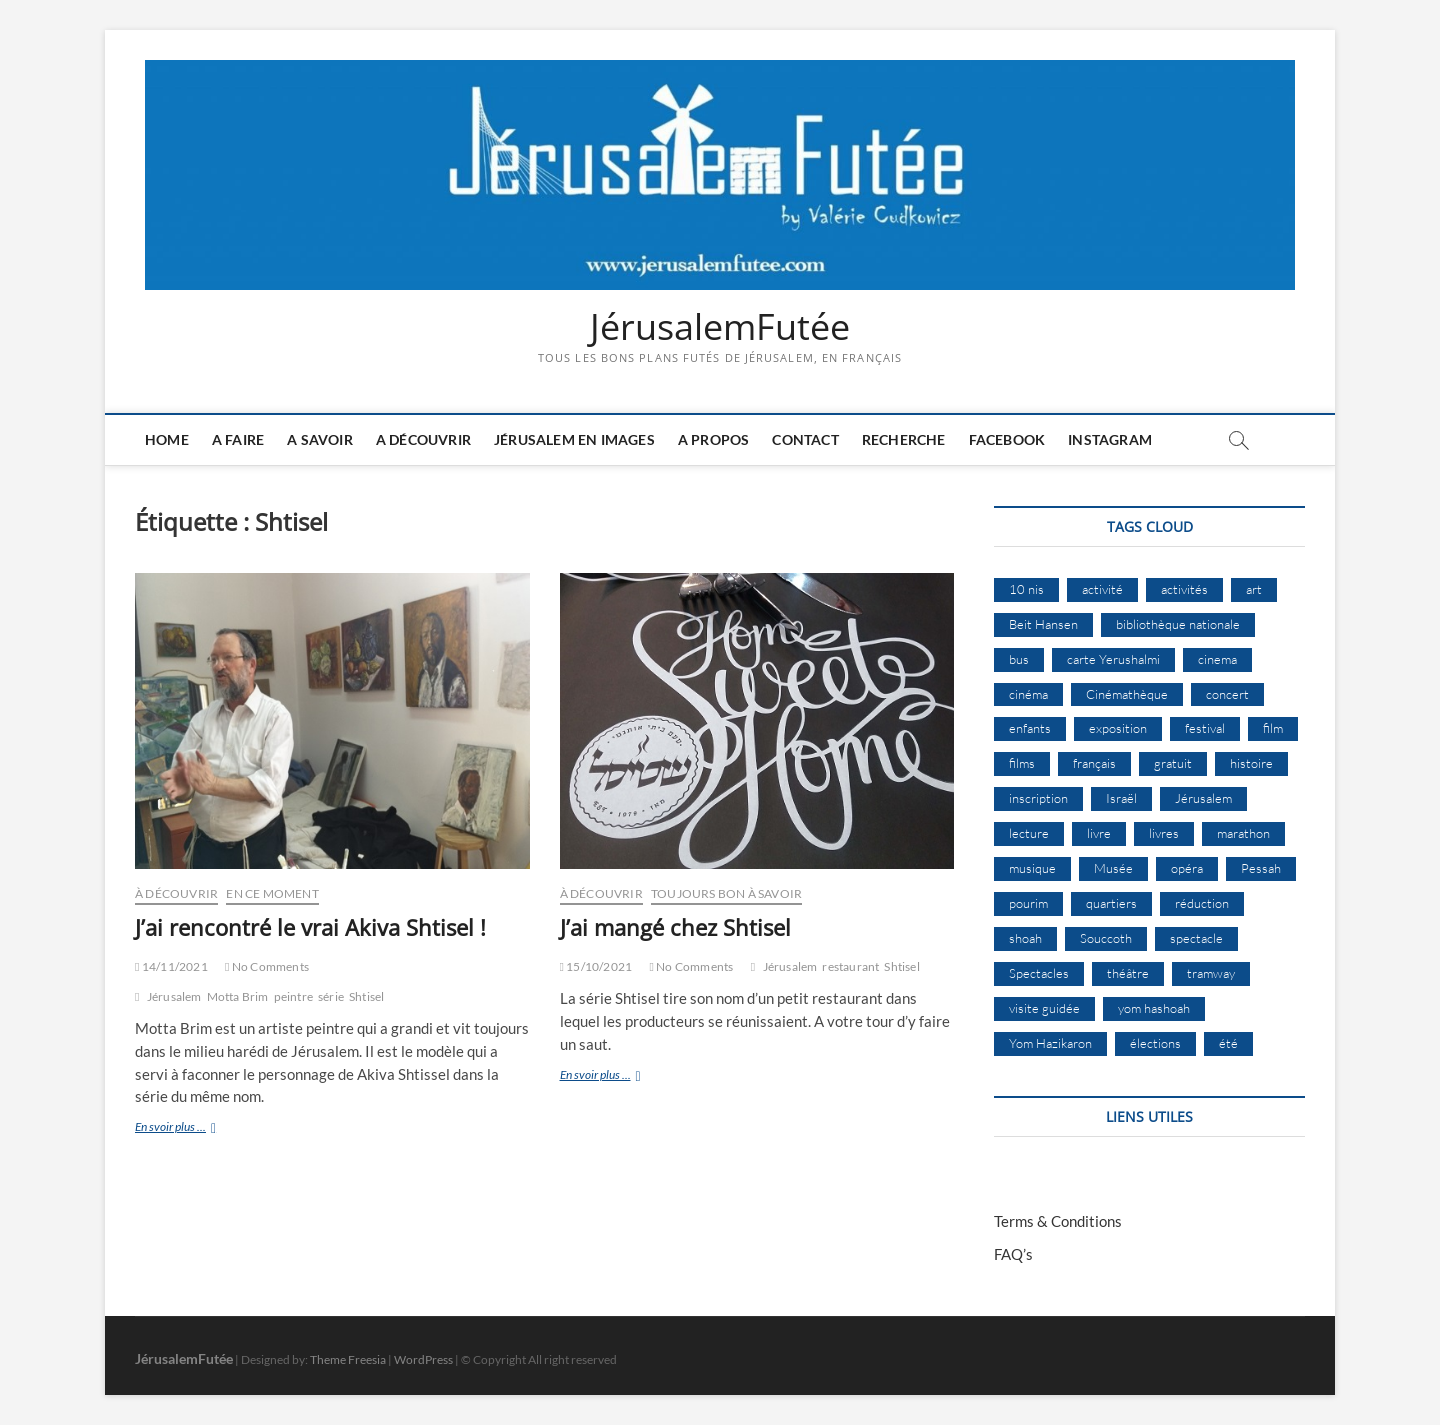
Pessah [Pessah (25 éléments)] (1261, 868)
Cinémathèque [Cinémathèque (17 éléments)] (1127, 694)
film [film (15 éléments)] (1273, 728)
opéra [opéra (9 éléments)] (1187, 868)
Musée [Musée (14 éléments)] (1113, 868)
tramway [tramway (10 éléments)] (1211, 973)
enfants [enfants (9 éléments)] (1030, 728)
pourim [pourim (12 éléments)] (1028, 903)
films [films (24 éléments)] (1022, 763)
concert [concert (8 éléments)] (1227, 694)
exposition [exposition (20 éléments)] (1118, 728)
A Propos (714, 439)
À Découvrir (176, 893)
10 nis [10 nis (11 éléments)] (1026, 589)
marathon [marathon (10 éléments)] (1243, 833)
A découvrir (423, 439)
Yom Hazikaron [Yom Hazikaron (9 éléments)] (1050, 1043)
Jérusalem (174, 996)
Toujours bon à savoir (726, 893)
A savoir (320, 439)
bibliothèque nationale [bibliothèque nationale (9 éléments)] (1178, 624)
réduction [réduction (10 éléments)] (1202, 903)
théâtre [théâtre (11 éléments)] (1128, 973)
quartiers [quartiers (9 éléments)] (1111, 903)
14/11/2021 (171, 966)
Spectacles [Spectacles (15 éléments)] (1039, 973)
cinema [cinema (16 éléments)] (1217, 659)
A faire (238, 439)
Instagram (1110, 439)
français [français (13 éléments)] (1094, 763)
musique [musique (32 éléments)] (1032, 868)
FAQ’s (1013, 1254)
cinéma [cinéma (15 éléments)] (1028, 694)
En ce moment (272, 893)
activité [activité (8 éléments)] (1102, 589)
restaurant (850, 966)
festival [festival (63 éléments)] (1205, 728)
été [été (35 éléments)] (1228, 1043)
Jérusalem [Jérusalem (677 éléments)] (1203, 798)
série (331, 996)
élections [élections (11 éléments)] (1155, 1043)
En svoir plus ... (193, 1128)
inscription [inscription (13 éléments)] (1038, 798)
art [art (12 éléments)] (1254, 589)
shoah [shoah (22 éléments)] (1025, 938)
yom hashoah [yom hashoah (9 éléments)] (1154, 1008)
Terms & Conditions (1058, 1221)
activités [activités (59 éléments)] (1184, 589)
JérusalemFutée (720, 327)
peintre (293, 996)
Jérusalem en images (574, 439)
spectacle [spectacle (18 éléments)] (1196, 938)
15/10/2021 (596, 966)
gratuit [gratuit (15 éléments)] (1173, 763)
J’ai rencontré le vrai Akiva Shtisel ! (310, 927)
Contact (805, 439)
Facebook (1007, 439)
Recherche (904, 439)
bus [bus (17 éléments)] (1019, 659)
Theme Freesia (348, 1359)
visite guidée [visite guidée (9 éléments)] (1044, 1008)
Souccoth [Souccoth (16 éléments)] (1106, 938)
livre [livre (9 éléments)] (1099, 833)
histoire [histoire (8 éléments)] (1251, 763)
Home (167, 439)
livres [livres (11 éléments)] (1164, 833)
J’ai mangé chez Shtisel (675, 927)
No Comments (267, 966)
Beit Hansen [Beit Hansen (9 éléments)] (1043, 624)
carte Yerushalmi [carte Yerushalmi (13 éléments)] (1113, 659)
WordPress (423, 1359)
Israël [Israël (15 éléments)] (1121, 798)
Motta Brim (238, 996)
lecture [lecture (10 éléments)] (1029, 833)
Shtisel (366, 996)
